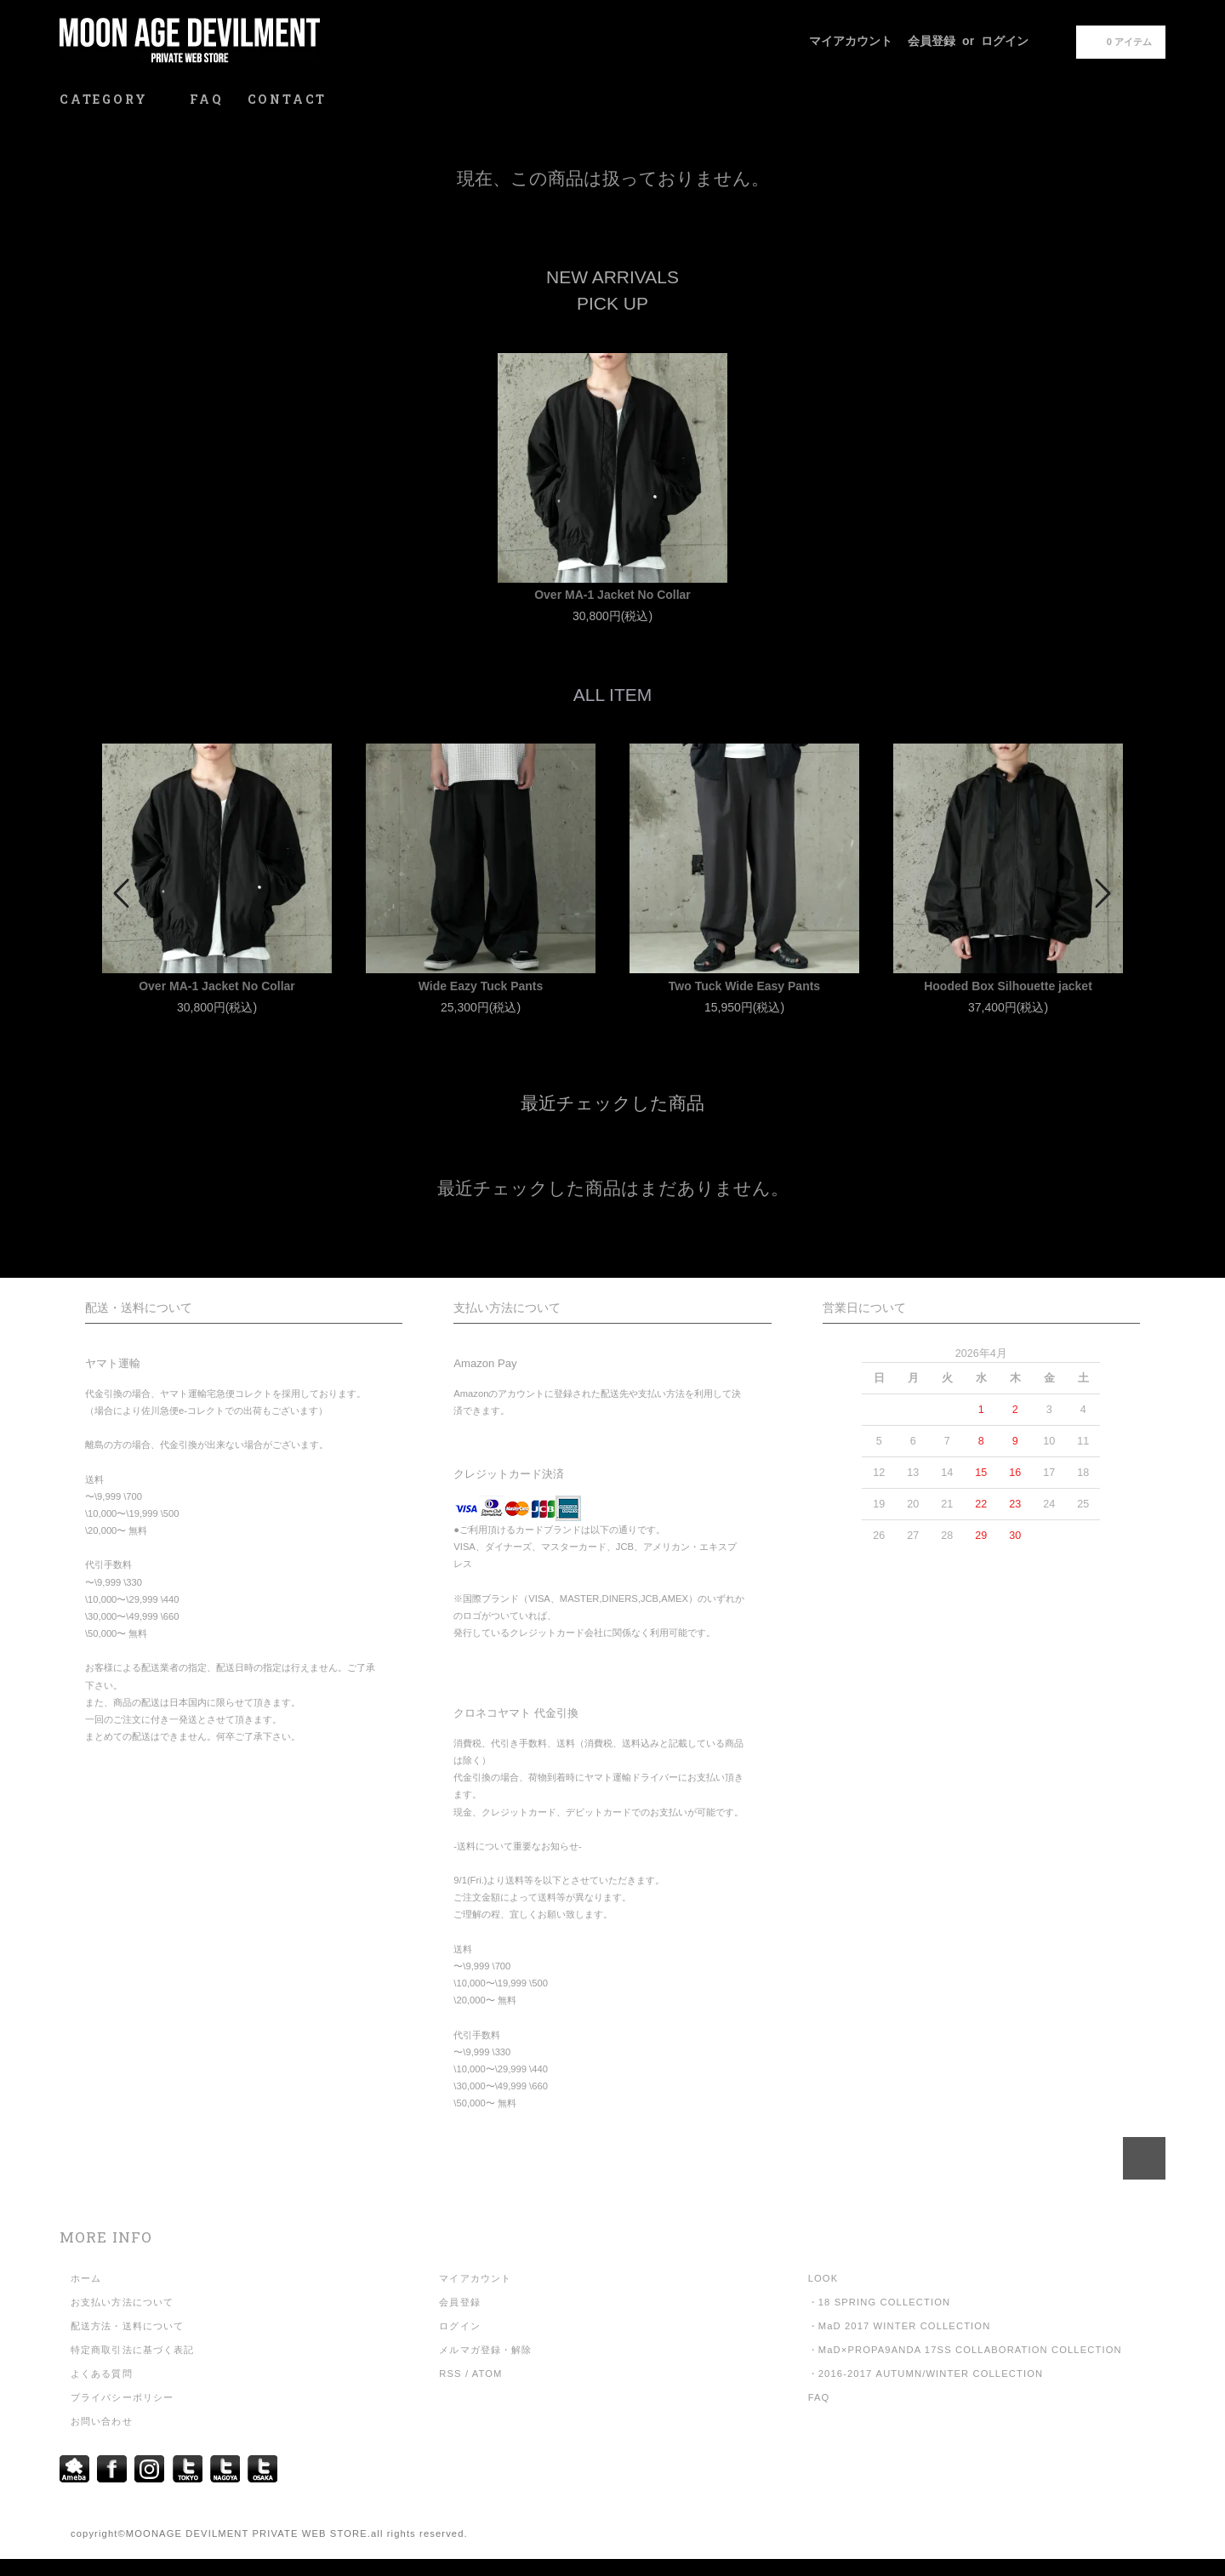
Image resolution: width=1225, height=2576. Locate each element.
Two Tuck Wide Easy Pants (744, 986)
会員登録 (931, 41)
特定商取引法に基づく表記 (132, 2350)
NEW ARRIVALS (612, 277)
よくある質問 (102, 2373)
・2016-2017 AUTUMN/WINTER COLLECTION (926, 2373)
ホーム (86, 2278)
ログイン (1004, 41)
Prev (123, 893)
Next (1101, 893)
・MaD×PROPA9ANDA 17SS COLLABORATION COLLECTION (965, 2350)
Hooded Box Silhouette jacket (1008, 986)
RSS (450, 2373)
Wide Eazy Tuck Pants (481, 986)
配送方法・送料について (127, 2326)
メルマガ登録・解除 (485, 2350)
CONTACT (288, 99)
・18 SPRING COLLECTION (879, 2302)
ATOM (487, 2373)
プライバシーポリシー (122, 2397)
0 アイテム (1119, 41)
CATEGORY (113, 99)
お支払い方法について (122, 2302)
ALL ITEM (612, 694)
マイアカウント (850, 41)
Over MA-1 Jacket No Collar (612, 594)
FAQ (206, 99)
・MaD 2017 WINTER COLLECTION (899, 2326)
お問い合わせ (102, 2421)
